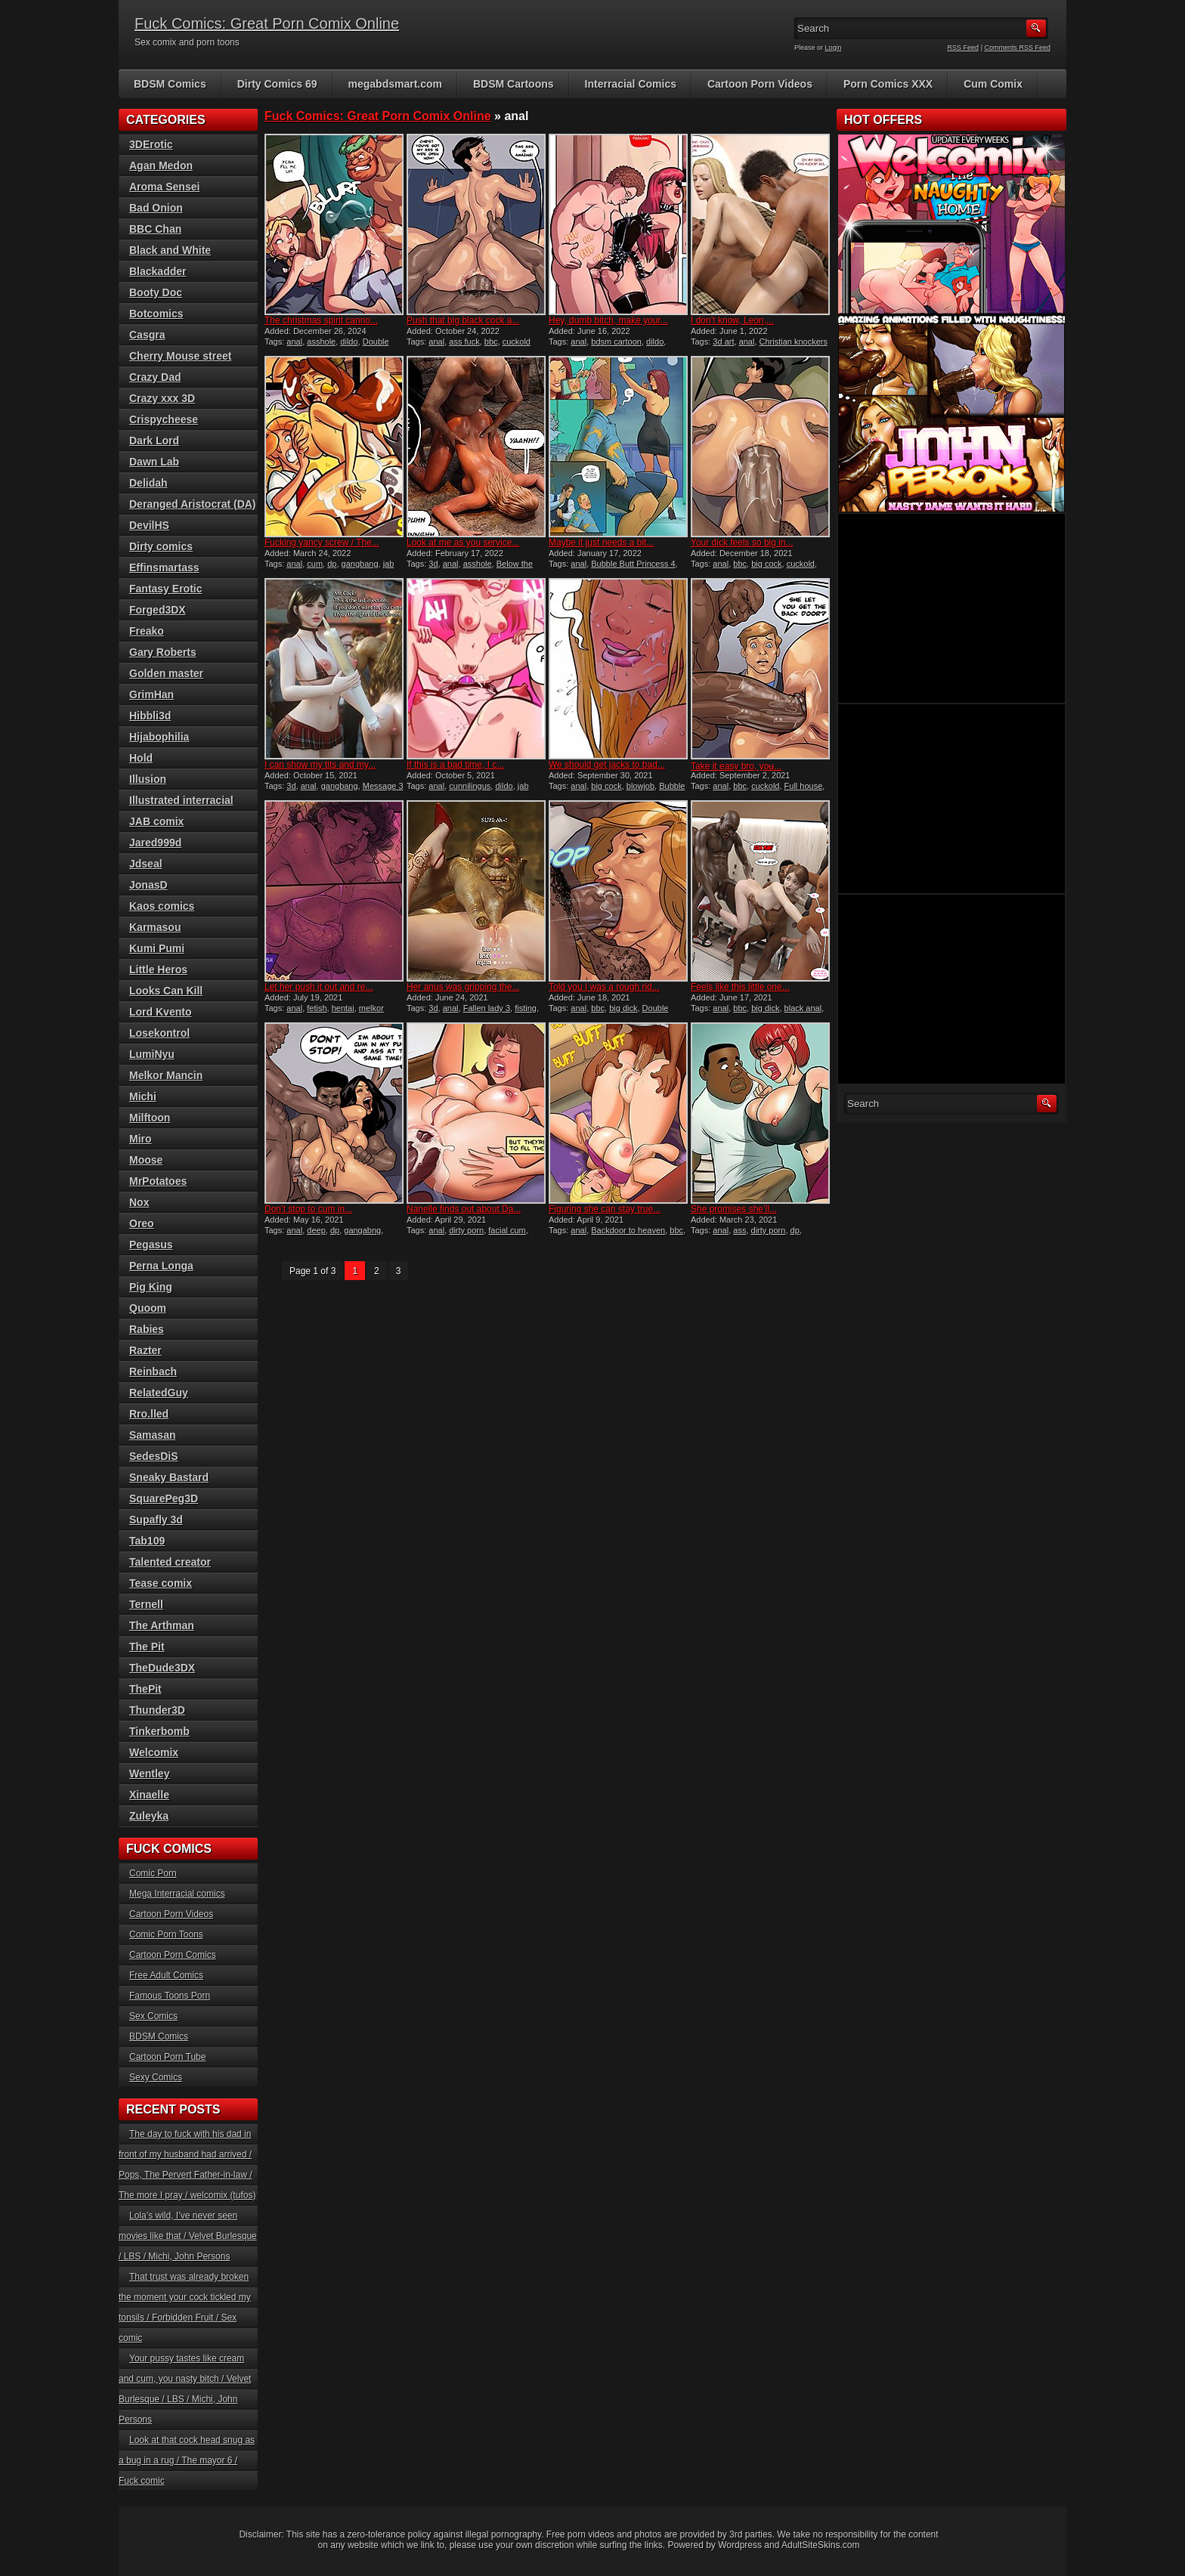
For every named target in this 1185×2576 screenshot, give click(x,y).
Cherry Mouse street (180, 356)
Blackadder (157, 271)
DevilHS (149, 525)
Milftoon (149, 1118)
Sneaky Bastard (169, 1477)
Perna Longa (161, 1266)
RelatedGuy (158, 1393)
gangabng (362, 1230)
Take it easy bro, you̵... (736, 766)
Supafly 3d (156, 1520)
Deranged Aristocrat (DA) (192, 504)
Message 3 (383, 785)
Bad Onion (156, 208)
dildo (348, 341)
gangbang (360, 563)
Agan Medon (161, 165)
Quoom (147, 1308)
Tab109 (147, 1541)
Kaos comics (161, 906)
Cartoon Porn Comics (172, 1955)
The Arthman (161, 1625)
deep (316, 1230)
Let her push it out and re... (319, 987)
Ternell (146, 1604)
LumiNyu (152, 1054)
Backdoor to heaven (628, 1230)
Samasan (152, 1435)
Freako (146, 631)
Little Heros (158, 969)
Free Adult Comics (166, 1975)
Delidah (148, 483)
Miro (140, 1139)
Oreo (141, 1223)
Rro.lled (149, 1414)
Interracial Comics (630, 84)
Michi (142, 1096)
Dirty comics (161, 546)
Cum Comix (993, 84)
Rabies (146, 1329)
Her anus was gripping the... (463, 987)
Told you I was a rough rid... (604, 987)
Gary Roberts (162, 652)
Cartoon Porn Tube (167, 2057)
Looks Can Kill (166, 991)
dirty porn (466, 1230)
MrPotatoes (158, 1181)
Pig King (150, 1287)
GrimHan (151, 694)
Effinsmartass (164, 567)
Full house (803, 785)
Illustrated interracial (181, 800)
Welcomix (153, 1752)
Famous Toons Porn (169, 1995)
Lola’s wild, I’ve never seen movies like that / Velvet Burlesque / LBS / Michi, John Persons (188, 2236)
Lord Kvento (160, 1012)
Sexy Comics (155, 2077)
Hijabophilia (159, 737)
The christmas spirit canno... (321, 320)
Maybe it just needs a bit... (601, 542)
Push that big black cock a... (463, 320)
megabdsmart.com (395, 84)
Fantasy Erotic (165, 589)
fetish (316, 1008)
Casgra (147, 335)
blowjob (640, 785)
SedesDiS (153, 1456)
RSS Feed (963, 47)
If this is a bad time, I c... (455, 764)
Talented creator (170, 1562)
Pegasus (151, 1245)
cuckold (801, 563)
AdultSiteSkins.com (820, 2545)
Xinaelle (149, 1795)
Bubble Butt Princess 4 (633, 563)
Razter (145, 1350)
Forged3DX (157, 610)
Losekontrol (159, 1033)
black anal (803, 1008)
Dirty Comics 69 (277, 84)
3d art (723, 341)
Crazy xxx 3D (162, 398)
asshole (321, 341)
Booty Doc (155, 292)
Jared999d (155, 843)
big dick (623, 1008)
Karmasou (155, 927)
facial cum (507, 1230)
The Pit (147, 1647)
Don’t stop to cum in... (308, 1209)
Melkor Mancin (166, 1075)
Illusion (147, 779)
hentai (343, 1008)
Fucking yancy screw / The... (322, 542)
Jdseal (145, 864)
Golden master (166, 673)
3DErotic (151, 144)
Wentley (149, 1773)
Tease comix (160, 1583)
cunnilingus (469, 785)
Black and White (170, 250)
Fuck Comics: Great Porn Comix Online (267, 23)
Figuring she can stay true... (605, 1209)
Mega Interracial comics (177, 1893)
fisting (526, 1008)
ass (739, 1230)
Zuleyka (149, 1816)
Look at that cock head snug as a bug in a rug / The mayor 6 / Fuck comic (187, 2460)
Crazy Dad (155, 377)
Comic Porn (153, 1873)
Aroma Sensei (164, 187)
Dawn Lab (154, 462)
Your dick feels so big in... (742, 542)
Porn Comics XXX (888, 84)
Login (833, 47)
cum (315, 563)
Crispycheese (163, 419)
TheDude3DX (162, 1668)
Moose (145, 1160)
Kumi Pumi (156, 948)
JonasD (148, 885)
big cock (766, 563)
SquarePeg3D (163, 1498)
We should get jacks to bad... (607, 764)
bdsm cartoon (616, 341)
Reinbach (153, 1371)
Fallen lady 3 (486, 1008)
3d (433, 563)
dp (331, 563)
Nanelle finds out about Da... (464, 1209)
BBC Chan (155, 229)
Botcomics (156, 314)
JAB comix (156, 821)
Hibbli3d (150, 716)
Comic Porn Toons (166, 1934)
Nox (139, 1202)
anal (294, 341)
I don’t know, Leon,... (732, 320)
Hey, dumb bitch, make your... (608, 320)
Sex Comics (153, 2016)
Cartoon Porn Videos (759, 84)
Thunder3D (157, 1710)
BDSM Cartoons (513, 84)
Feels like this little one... (740, 987)
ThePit (145, 1689)
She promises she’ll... (734, 1209)
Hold (141, 758)
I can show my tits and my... (320, 764)
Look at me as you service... (463, 542)
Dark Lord (154, 440)
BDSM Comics (170, 84)
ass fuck (464, 341)
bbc (491, 341)
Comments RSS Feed (1017, 47)
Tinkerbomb (159, 1731)
